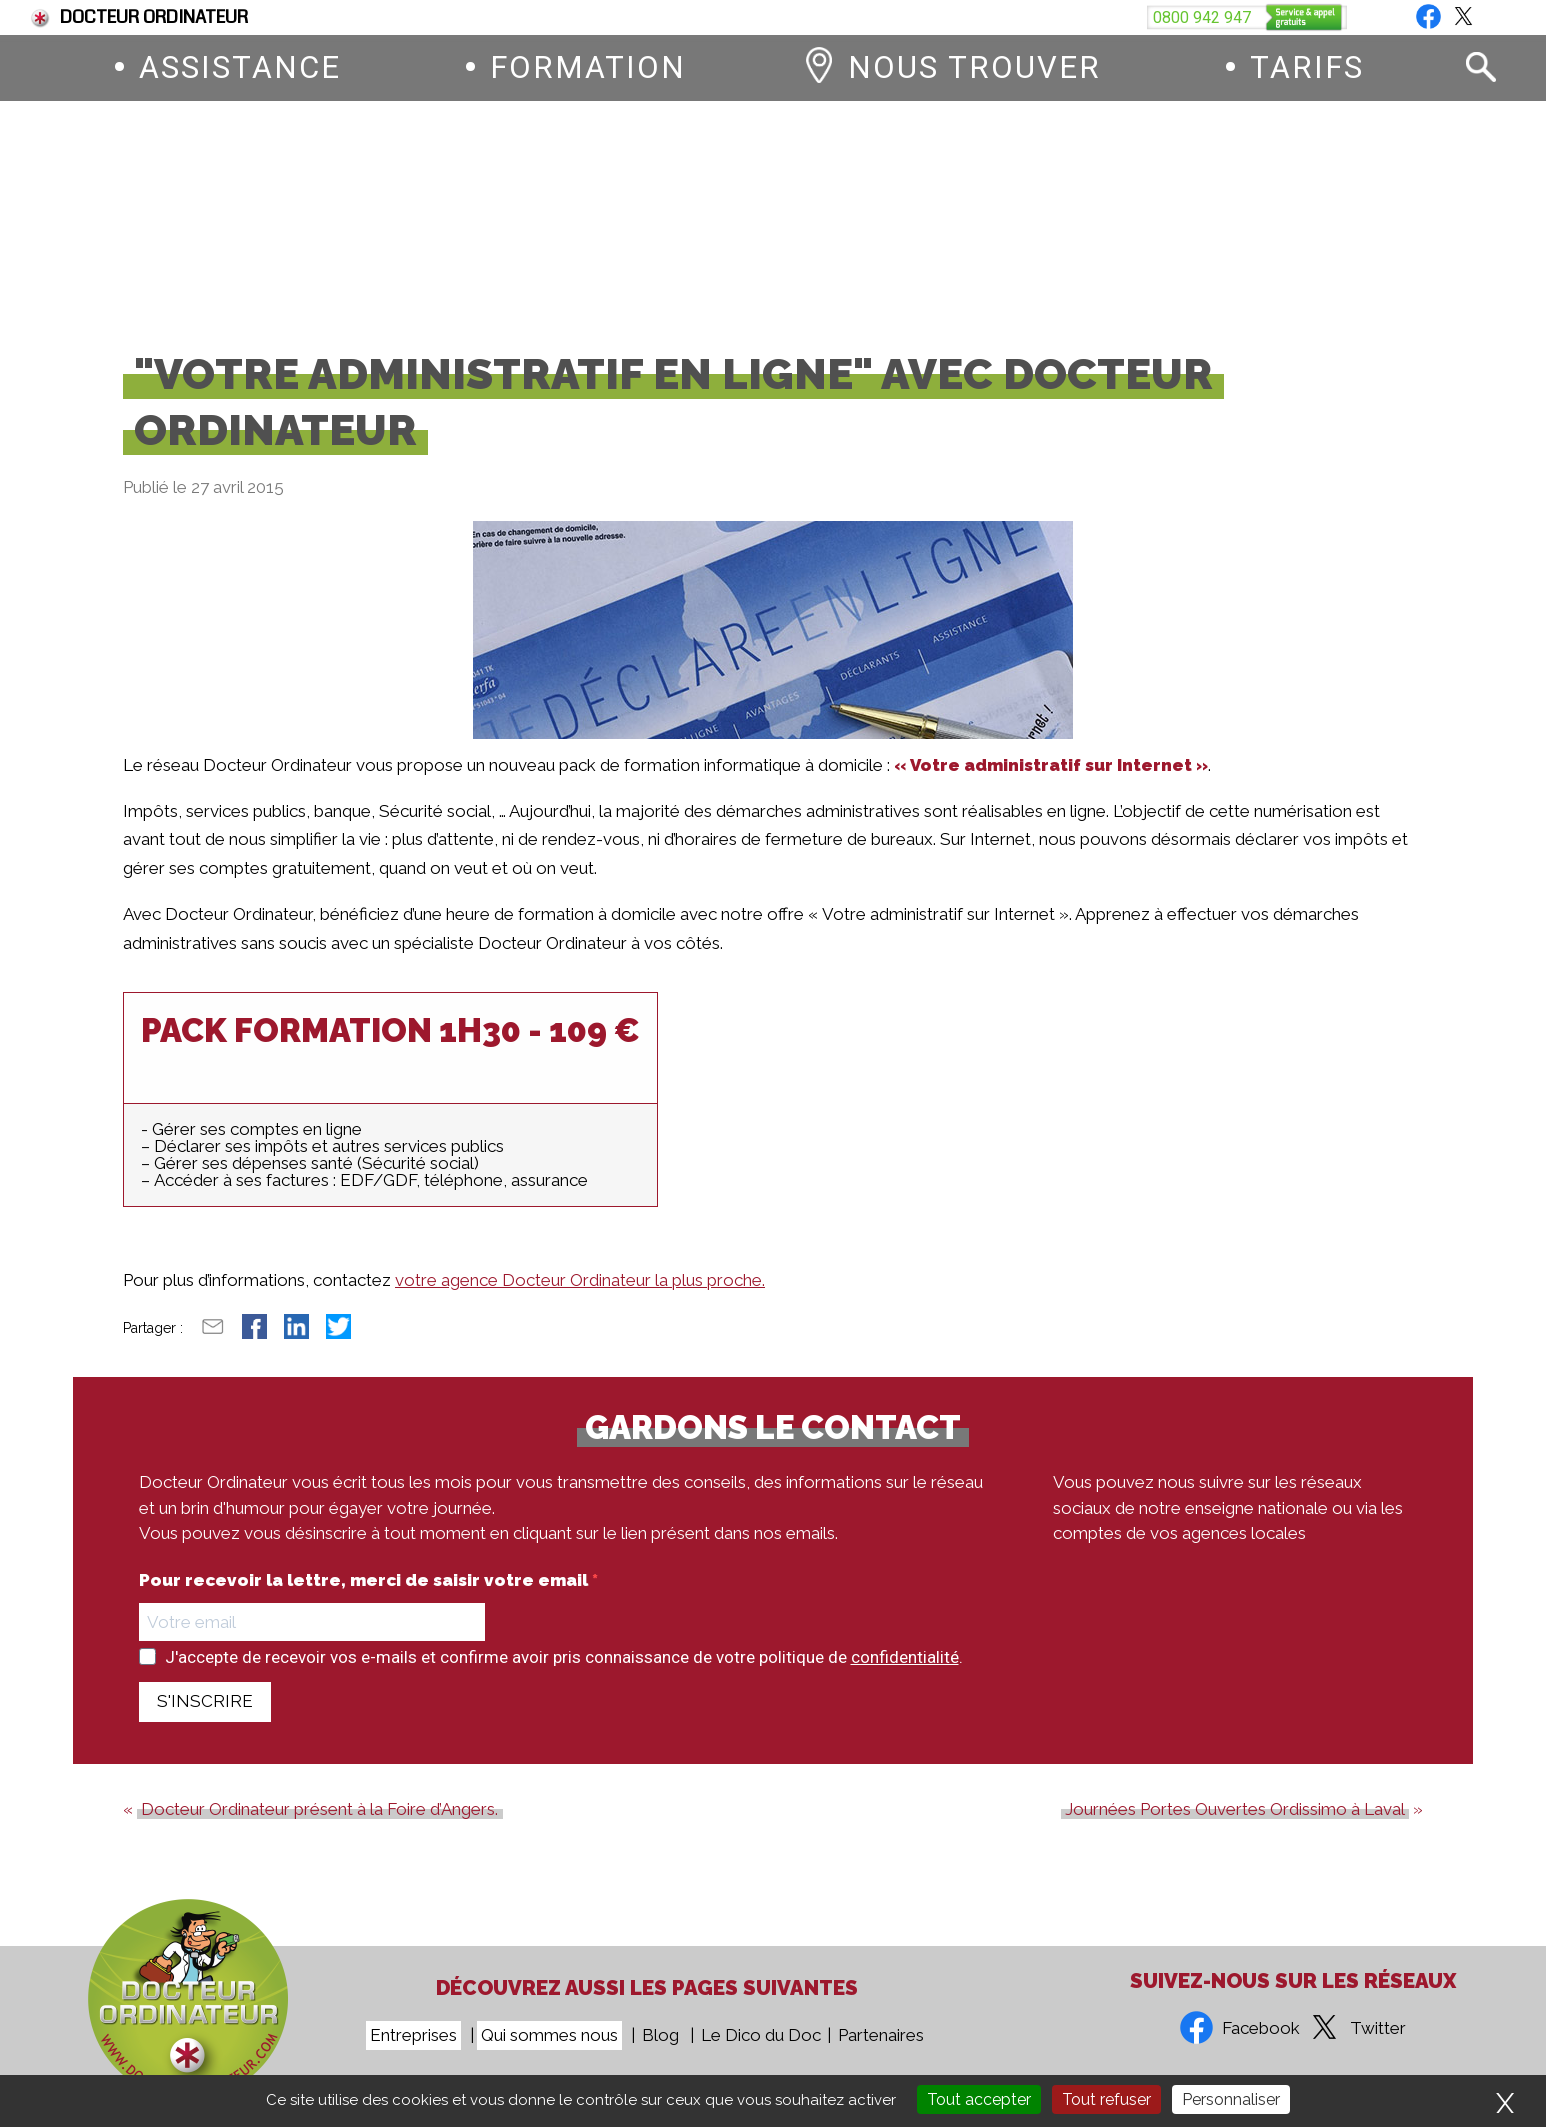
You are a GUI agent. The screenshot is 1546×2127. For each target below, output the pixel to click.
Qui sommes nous (549, 2035)
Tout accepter (979, 2099)
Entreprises (413, 2035)
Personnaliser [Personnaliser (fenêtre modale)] (1231, 2099)
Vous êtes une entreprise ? (1303, 17)
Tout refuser (1106, 2099)
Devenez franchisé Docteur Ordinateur (1002, 17)
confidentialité (905, 1673)
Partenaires (881, 2035)
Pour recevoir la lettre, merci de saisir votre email (365, 1596)
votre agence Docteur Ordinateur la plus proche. (580, 1296)
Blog (1477, 17)
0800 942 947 (896, 218)
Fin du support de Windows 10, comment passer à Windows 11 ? (557, 17)
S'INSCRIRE (205, 1717)
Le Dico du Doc (761, 2035)
